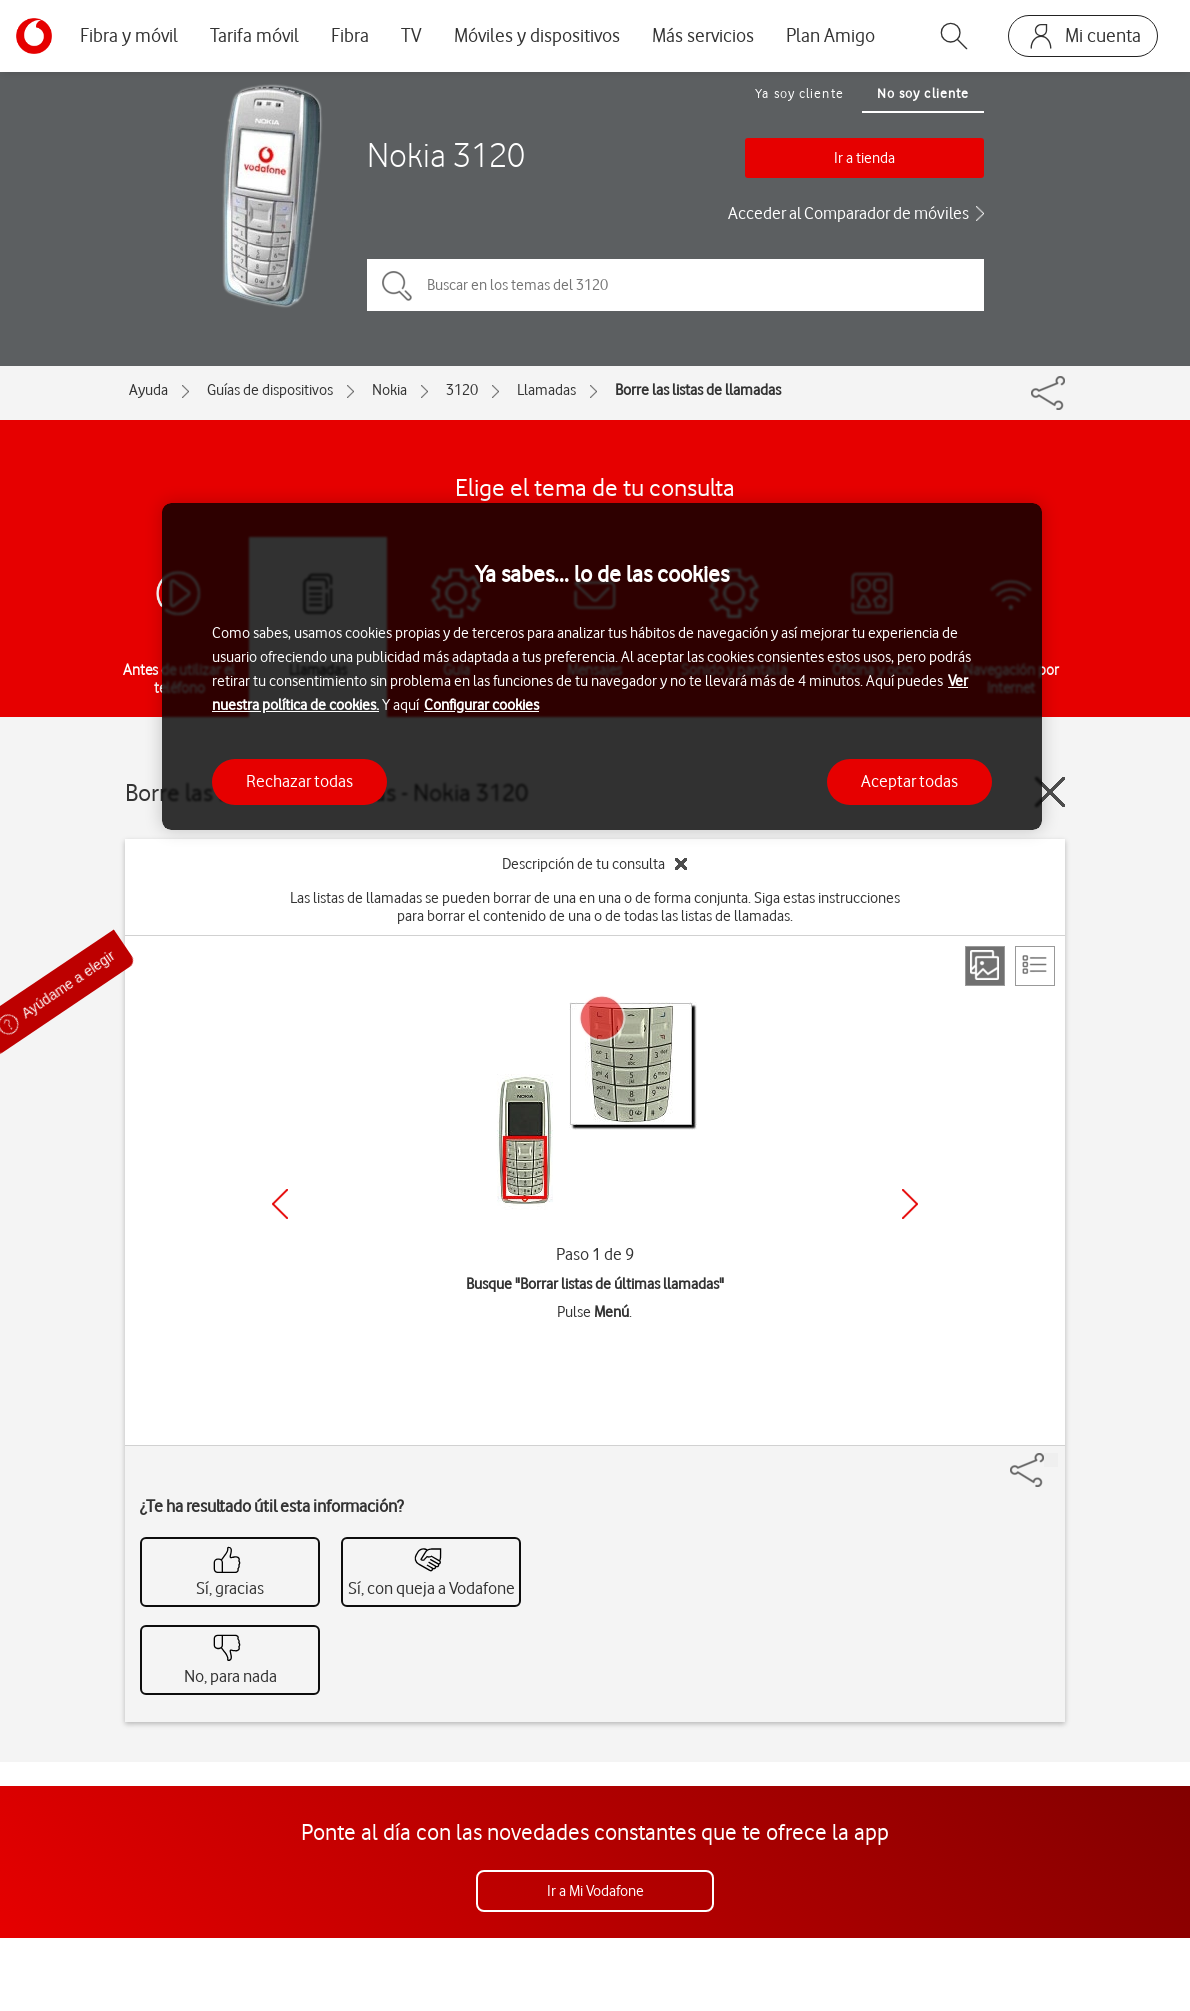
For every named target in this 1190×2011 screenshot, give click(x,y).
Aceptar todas (909, 781)
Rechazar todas (299, 781)
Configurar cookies (481, 705)
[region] (602, 666)
